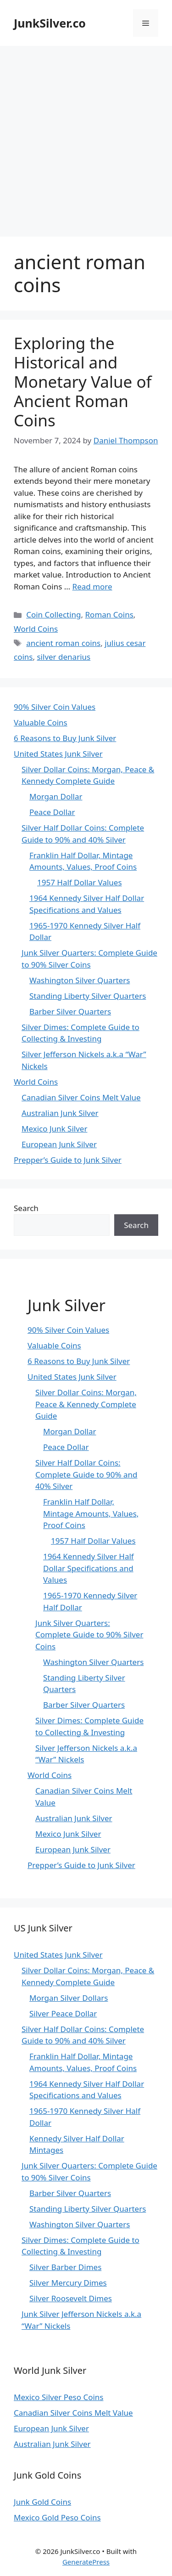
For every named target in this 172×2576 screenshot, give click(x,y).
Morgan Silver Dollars (68, 1998)
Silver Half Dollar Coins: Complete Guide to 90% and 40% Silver (86, 1474)
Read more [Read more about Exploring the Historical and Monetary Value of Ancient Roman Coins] (92, 586)
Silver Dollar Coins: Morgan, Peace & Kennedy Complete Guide (86, 1404)
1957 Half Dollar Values (79, 882)
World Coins (36, 628)
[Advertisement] (86, 137)
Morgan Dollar (56, 796)
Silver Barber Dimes (65, 2267)
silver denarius (63, 656)
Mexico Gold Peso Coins (57, 2517)
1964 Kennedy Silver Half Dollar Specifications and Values (88, 1568)
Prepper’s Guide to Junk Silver (68, 1160)
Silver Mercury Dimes (68, 2282)
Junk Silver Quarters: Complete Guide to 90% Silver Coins (89, 1635)
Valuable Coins (40, 722)
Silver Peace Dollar (63, 2013)
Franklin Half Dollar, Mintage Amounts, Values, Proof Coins (91, 1513)
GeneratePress (86, 2561)
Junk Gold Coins (42, 2502)
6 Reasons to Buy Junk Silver (65, 738)
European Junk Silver (59, 1144)
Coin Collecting (53, 614)
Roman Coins (109, 614)
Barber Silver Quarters (70, 1011)
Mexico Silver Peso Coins (58, 2397)
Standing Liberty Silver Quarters (87, 996)
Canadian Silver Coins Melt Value (81, 1097)
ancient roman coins (63, 643)
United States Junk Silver (58, 753)
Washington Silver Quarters (79, 980)
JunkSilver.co (50, 23)
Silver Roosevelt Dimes (70, 2298)
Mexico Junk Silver (54, 1128)
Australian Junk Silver (60, 1113)
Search (26, 1208)
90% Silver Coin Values (54, 707)
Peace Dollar (52, 812)
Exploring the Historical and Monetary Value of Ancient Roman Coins (83, 381)
